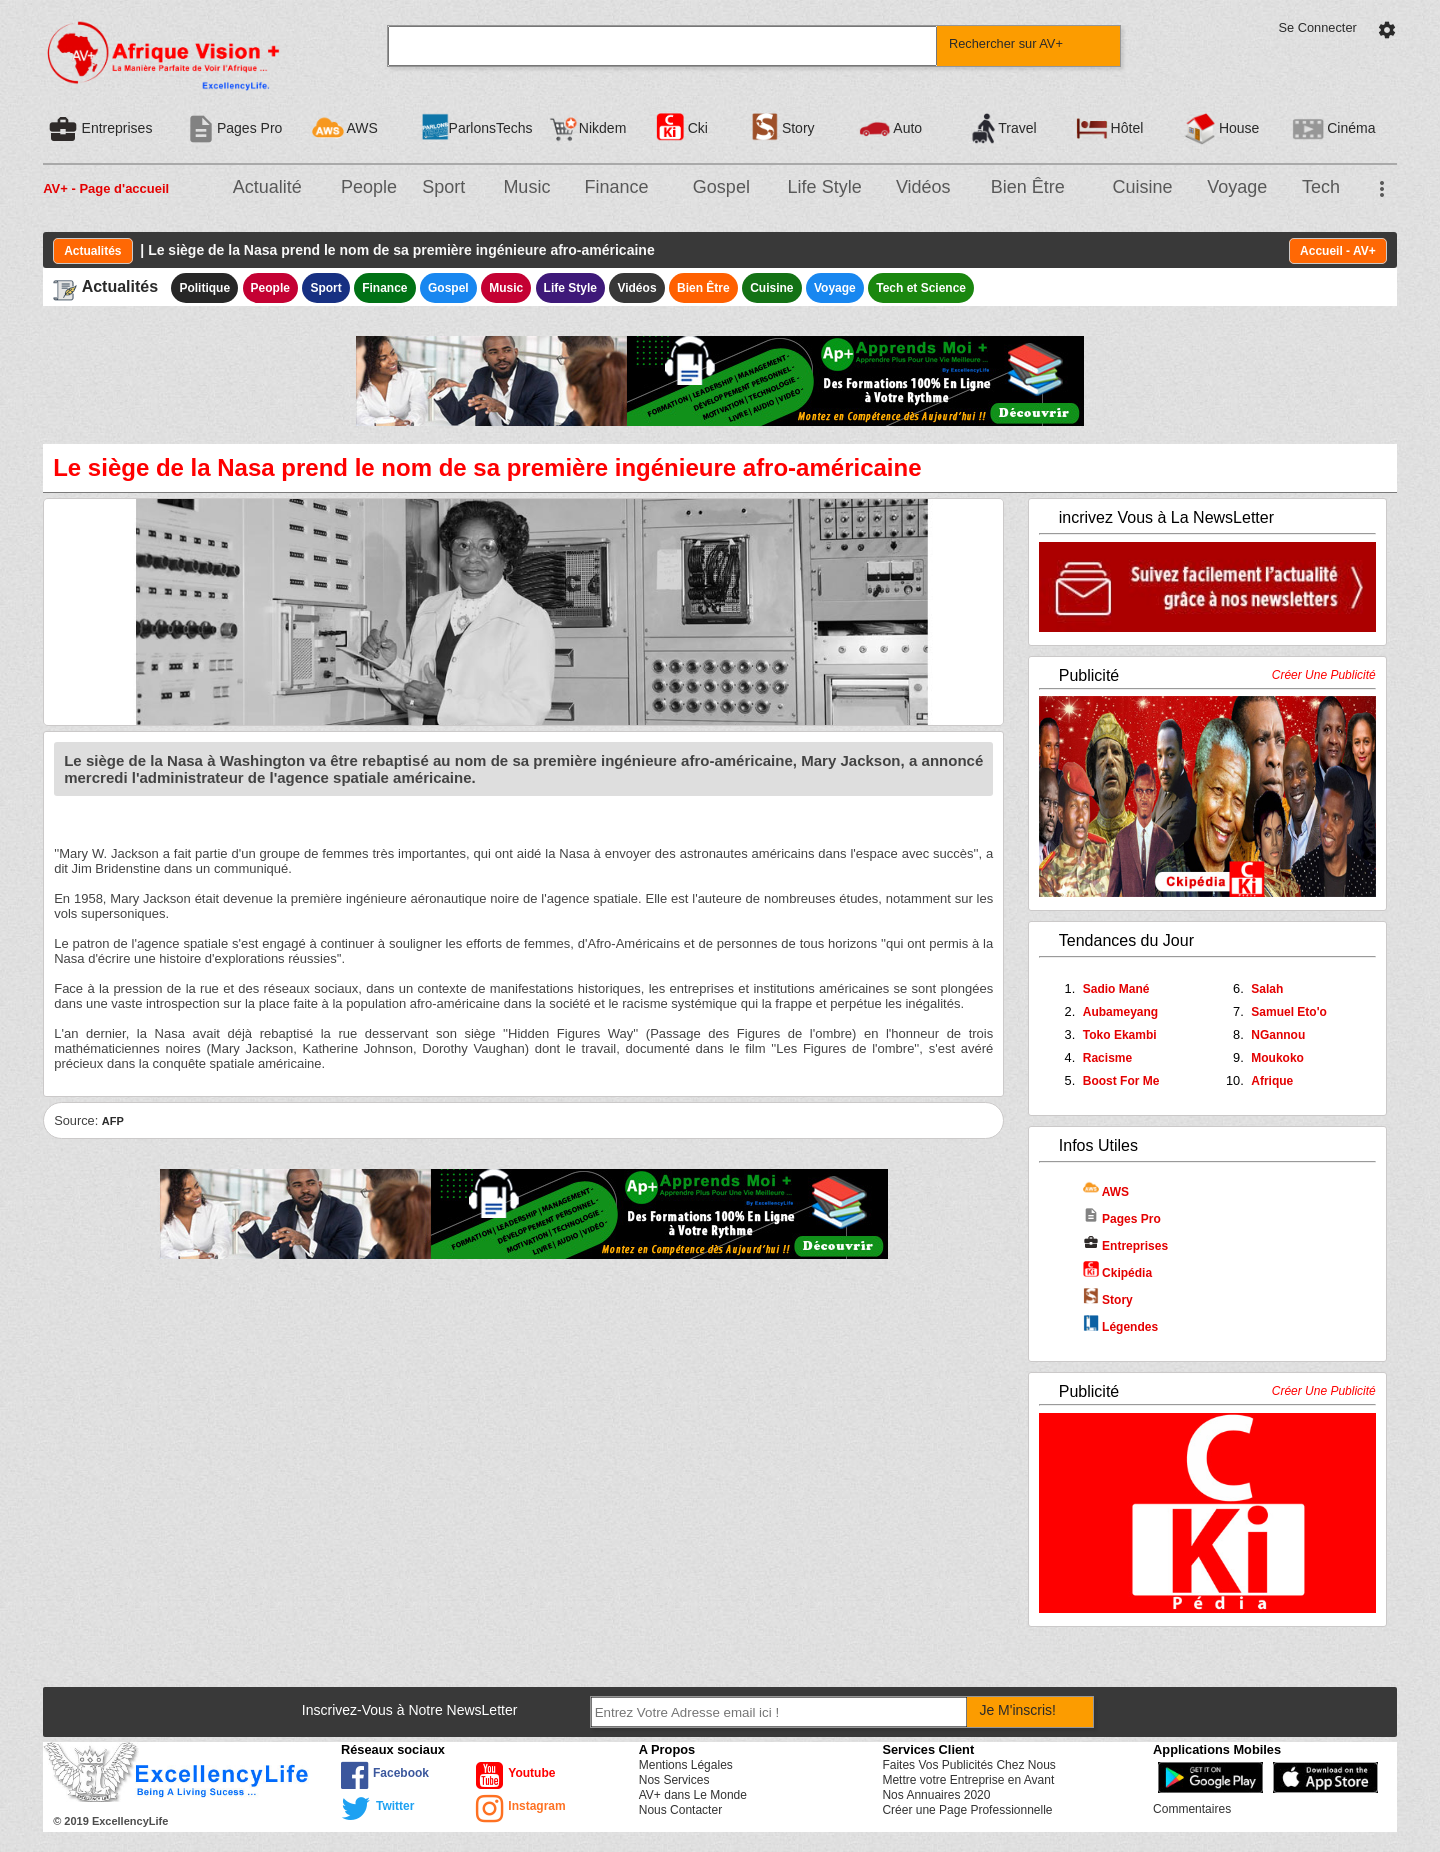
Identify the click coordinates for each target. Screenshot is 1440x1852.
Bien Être (1028, 187)
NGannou (1278, 1035)
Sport (443, 187)
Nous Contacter (680, 1810)
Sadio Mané (1116, 989)
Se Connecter (1318, 27)
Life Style (825, 187)
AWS (1106, 1192)
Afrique (1272, 1081)
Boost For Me (1121, 1081)
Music (526, 187)
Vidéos (923, 187)
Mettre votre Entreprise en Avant (968, 1780)
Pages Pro (1122, 1219)
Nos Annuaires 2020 (936, 1795)
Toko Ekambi (1120, 1035)
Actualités (92, 251)
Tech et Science (921, 288)
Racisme (1107, 1058)
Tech (1321, 187)
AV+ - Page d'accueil (106, 188)
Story (1108, 1300)
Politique (204, 288)
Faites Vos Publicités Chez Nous (968, 1765)
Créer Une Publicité (1324, 675)
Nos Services (674, 1780)
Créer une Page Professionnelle (967, 1810)
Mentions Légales (686, 1765)
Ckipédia (1117, 1273)
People (369, 187)
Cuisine (1142, 187)
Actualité (267, 187)
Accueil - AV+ (1338, 251)
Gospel (721, 187)
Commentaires (1192, 1809)
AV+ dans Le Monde (693, 1795)
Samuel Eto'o (1289, 1012)
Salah (1267, 989)
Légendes (1120, 1327)
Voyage (1237, 187)
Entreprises (1125, 1246)
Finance (617, 187)
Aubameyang (1120, 1012)
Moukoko (1277, 1058)
